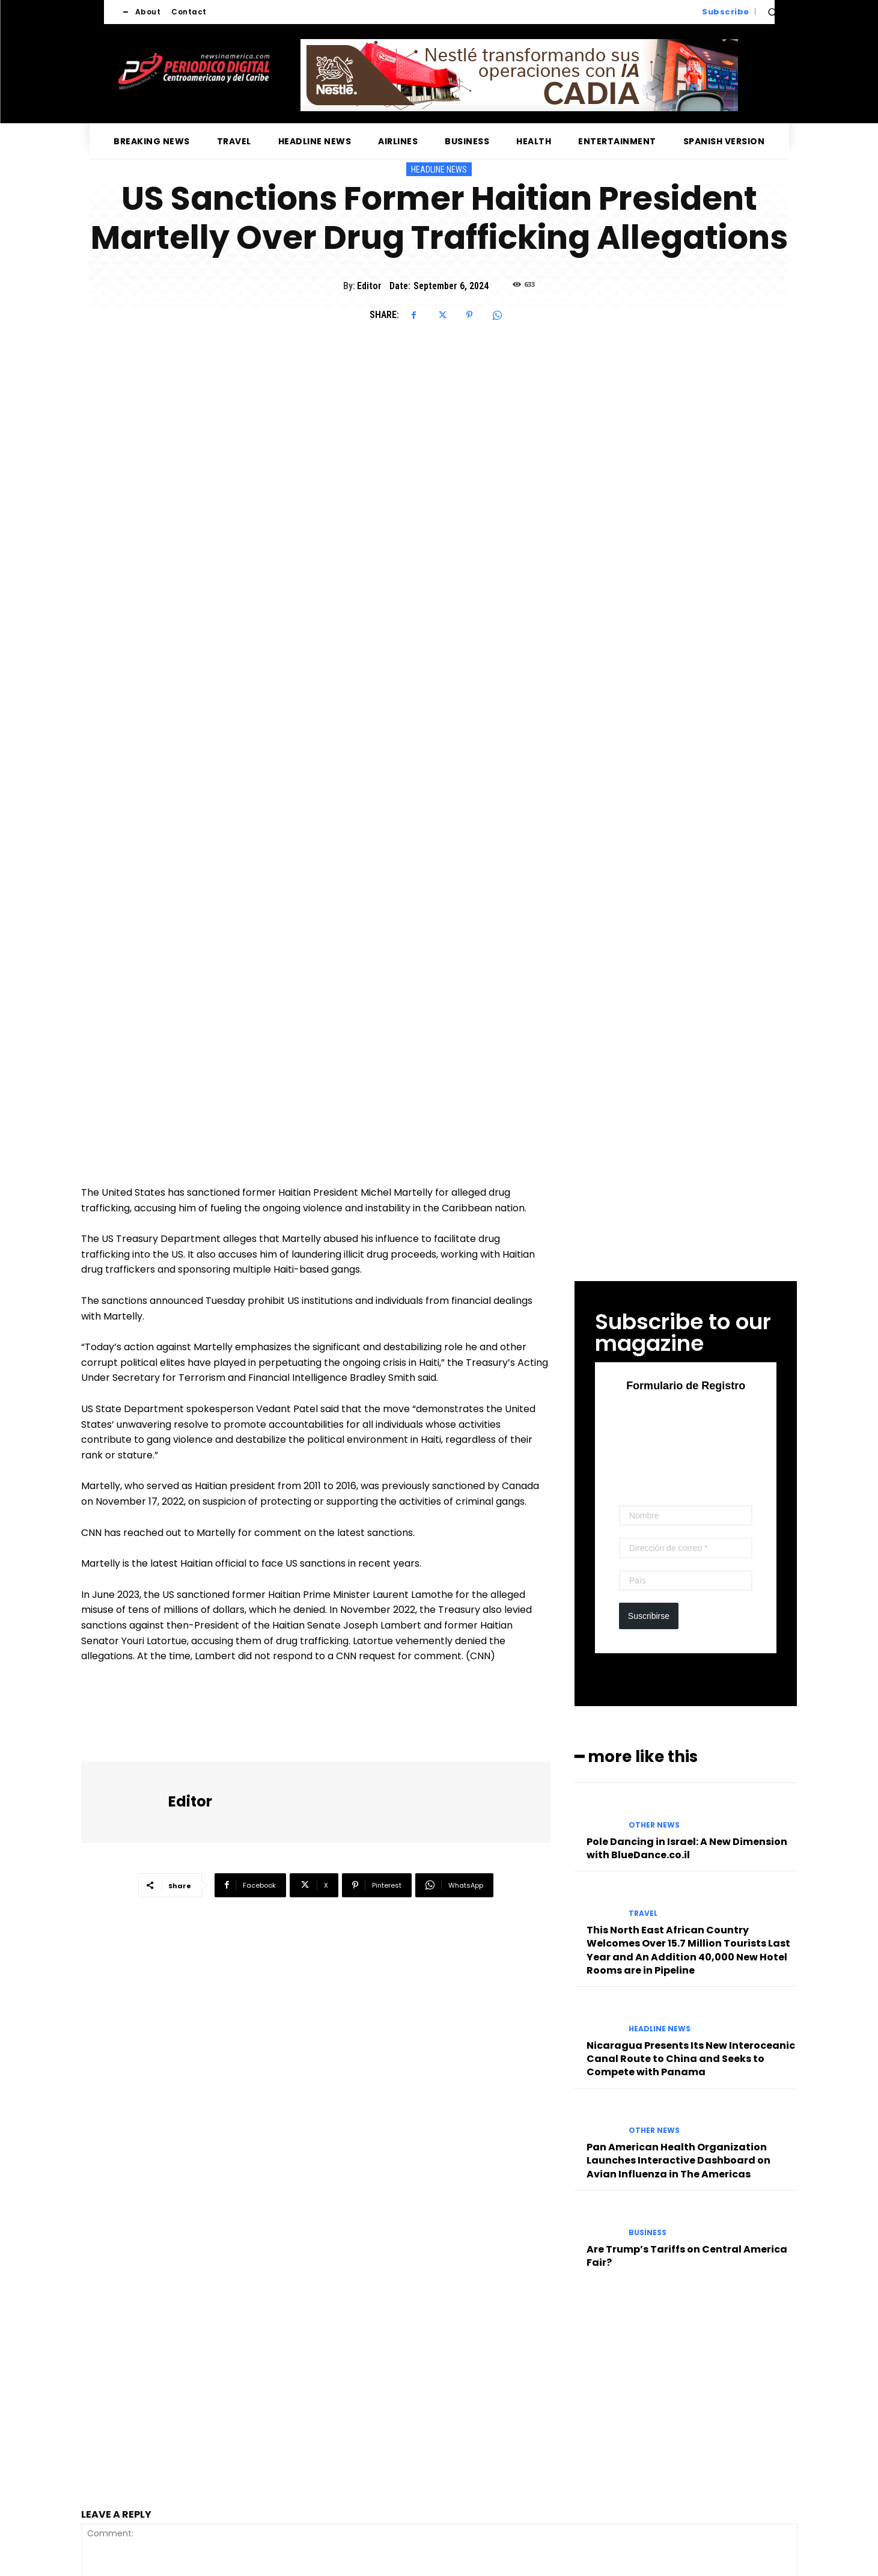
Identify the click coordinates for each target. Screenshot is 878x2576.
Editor (369, 286)
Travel (643, 1664)
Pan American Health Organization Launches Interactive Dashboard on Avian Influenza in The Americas (678, 1911)
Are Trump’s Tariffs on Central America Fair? (687, 2006)
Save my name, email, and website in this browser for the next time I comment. (248, 2428)
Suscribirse (648, 1366)
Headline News (439, 169)
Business (647, 1983)
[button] (772, 12)
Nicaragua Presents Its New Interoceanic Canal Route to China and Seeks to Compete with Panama (691, 1809)
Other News (654, 1575)
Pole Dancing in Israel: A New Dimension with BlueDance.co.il (687, 1598)
